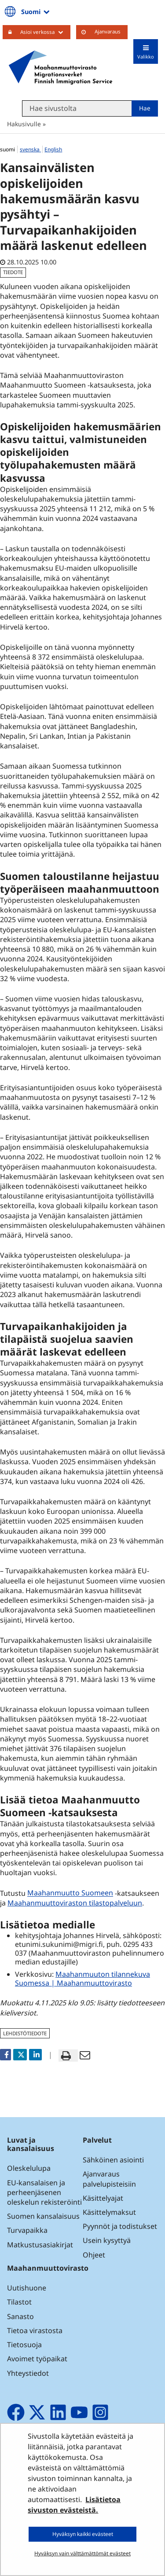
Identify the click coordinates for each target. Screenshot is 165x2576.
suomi (8, 149)
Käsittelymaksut (109, 2212)
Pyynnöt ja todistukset (120, 2226)
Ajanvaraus (108, 31)
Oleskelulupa (29, 2168)
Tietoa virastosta (34, 2330)
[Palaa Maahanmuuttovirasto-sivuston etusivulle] (60, 67)
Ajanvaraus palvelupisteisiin (109, 2178)
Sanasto (20, 2316)
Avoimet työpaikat (37, 2358)
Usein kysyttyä (107, 2240)
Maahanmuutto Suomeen (71, 1893)
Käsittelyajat (103, 2198)
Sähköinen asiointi (113, 2160)
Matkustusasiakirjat (40, 2245)
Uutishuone (26, 2288)
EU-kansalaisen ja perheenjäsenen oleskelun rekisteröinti (44, 2192)
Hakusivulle (24, 124)
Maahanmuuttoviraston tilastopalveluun (75, 1903)
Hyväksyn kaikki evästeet (82, 2534)
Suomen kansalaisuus (43, 2216)
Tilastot (19, 2302)
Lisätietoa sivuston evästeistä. (74, 2505)
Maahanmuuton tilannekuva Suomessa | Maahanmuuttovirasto (82, 1978)
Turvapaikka (27, 2230)
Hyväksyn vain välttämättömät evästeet (82, 2553)
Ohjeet (94, 2255)
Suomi (36, 11)
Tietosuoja (24, 2344)
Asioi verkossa (45, 31)
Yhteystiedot (28, 2373)
